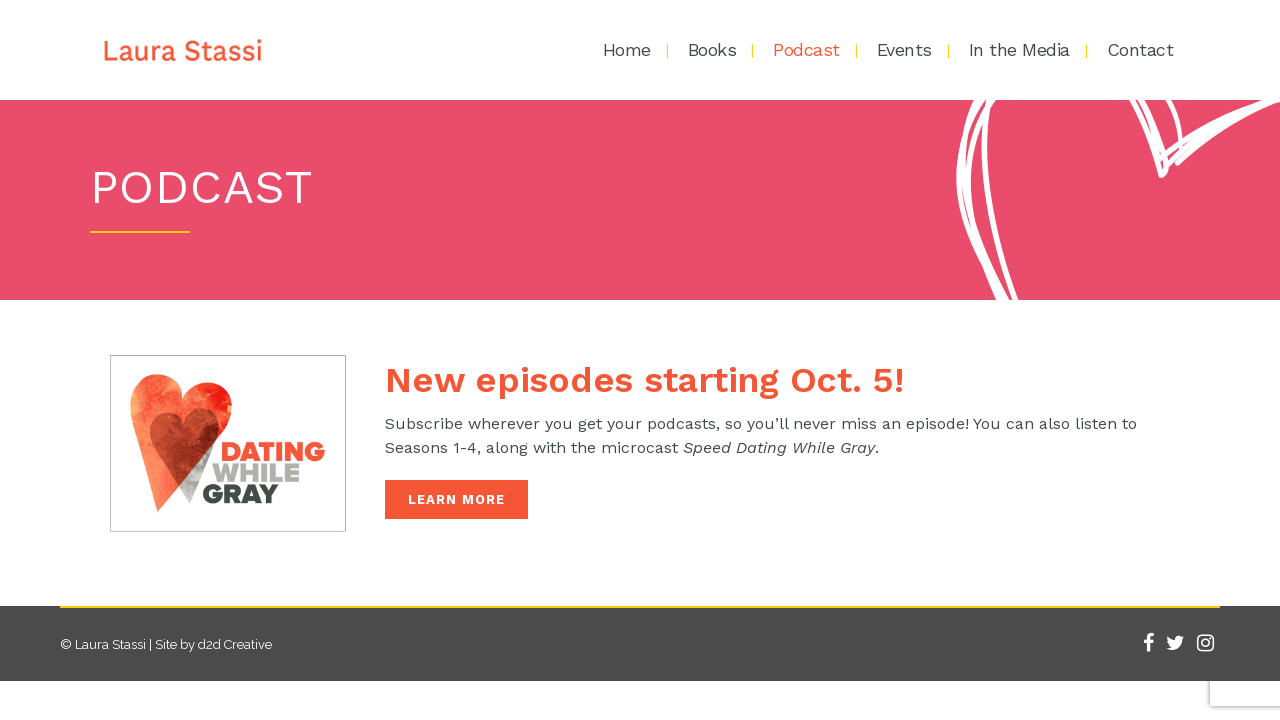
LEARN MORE (456, 499)
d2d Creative (235, 644)
